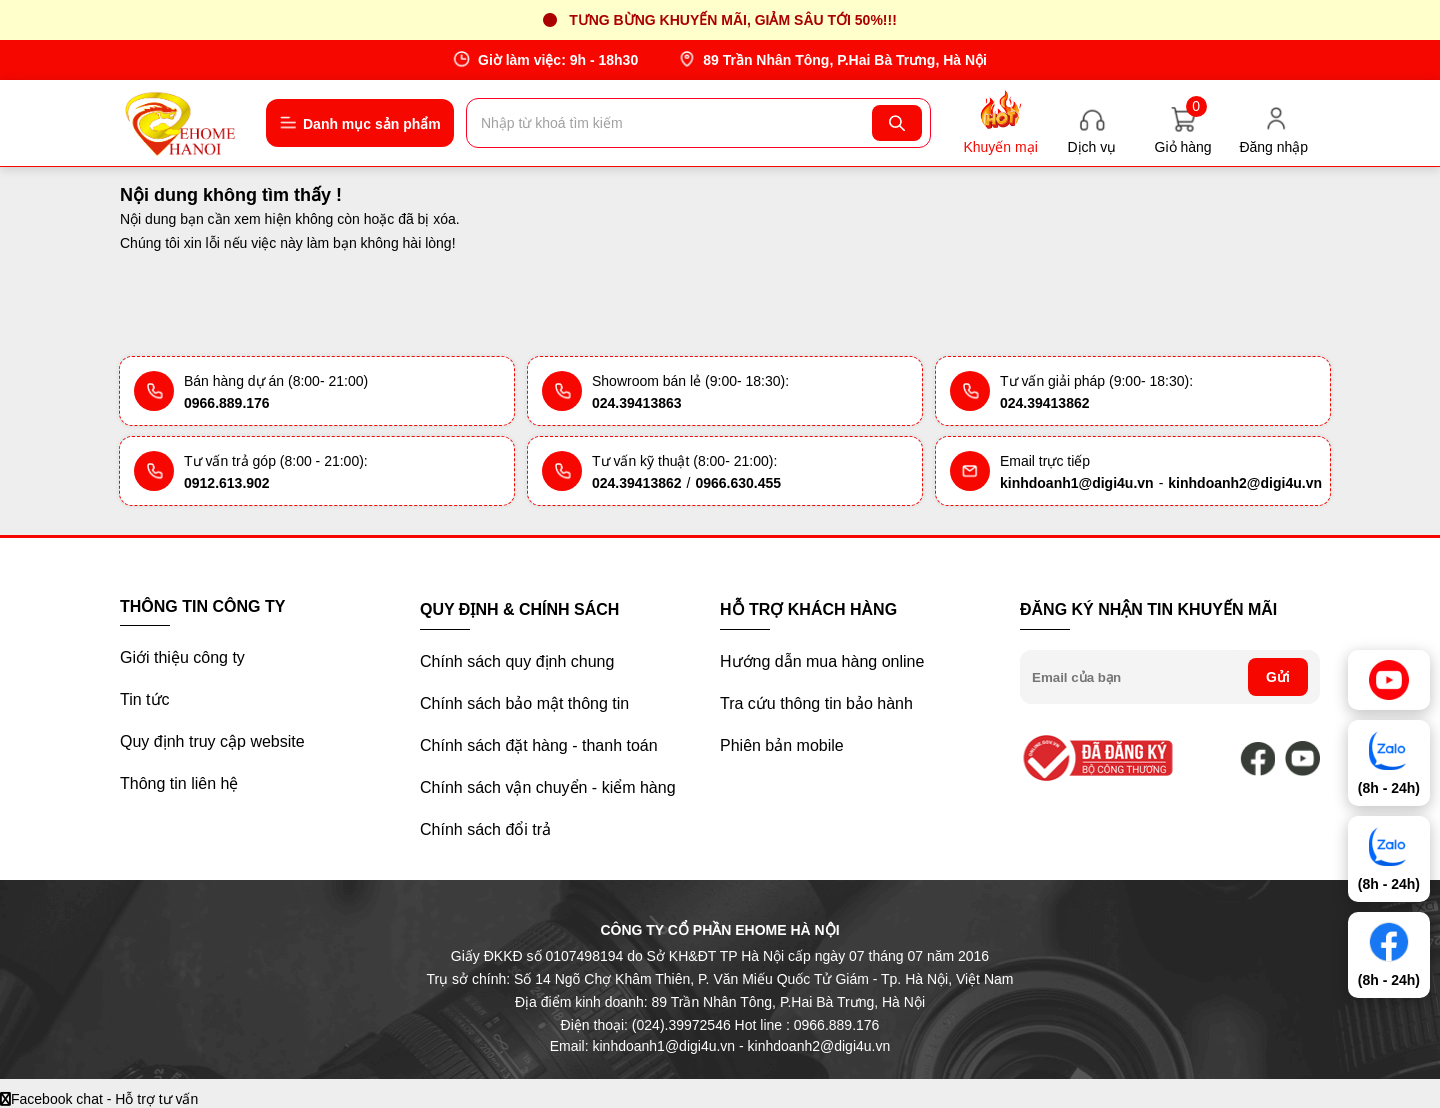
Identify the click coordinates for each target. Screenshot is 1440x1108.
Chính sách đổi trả (485, 829)
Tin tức (145, 699)
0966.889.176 (227, 403)
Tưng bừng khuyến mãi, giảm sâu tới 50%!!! (733, 20)
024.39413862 (1045, 403)
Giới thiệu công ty (182, 657)
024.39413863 (637, 403)
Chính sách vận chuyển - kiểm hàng (548, 787)
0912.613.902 (227, 483)
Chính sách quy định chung (517, 661)
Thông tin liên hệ (179, 783)
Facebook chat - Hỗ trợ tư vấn (99, 1099)
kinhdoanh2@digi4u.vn (1245, 483)
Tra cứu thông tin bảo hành (816, 703)
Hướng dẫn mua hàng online (822, 661)
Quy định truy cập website (212, 741)
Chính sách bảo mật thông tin (524, 703)
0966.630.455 (738, 483)
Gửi (1278, 677)
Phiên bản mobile (782, 745)
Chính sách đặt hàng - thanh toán (539, 745)
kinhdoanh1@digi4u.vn (1077, 483)
